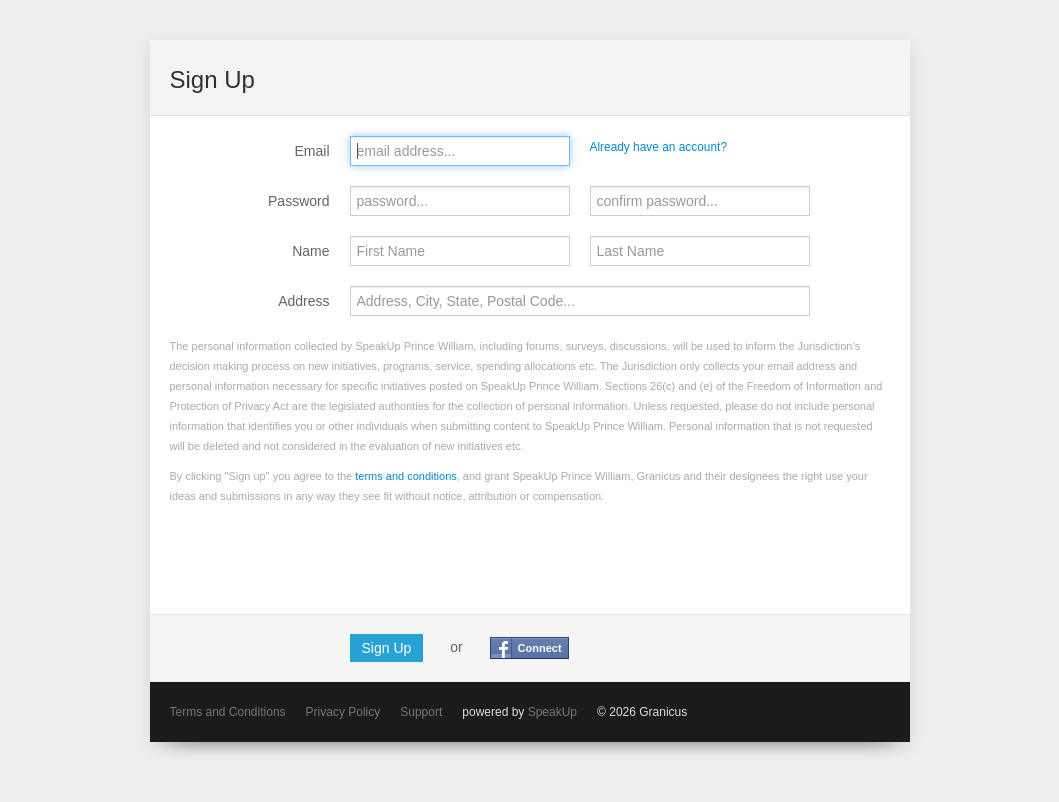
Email (311, 151)
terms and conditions (406, 476)
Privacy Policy (343, 712)
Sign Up (387, 648)
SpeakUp (552, 712)
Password (298, 201)
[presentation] (322, 555)
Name (310, 251)
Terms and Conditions (228, 712)
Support (421, 712)
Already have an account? (659, 147)
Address (303, 301)
